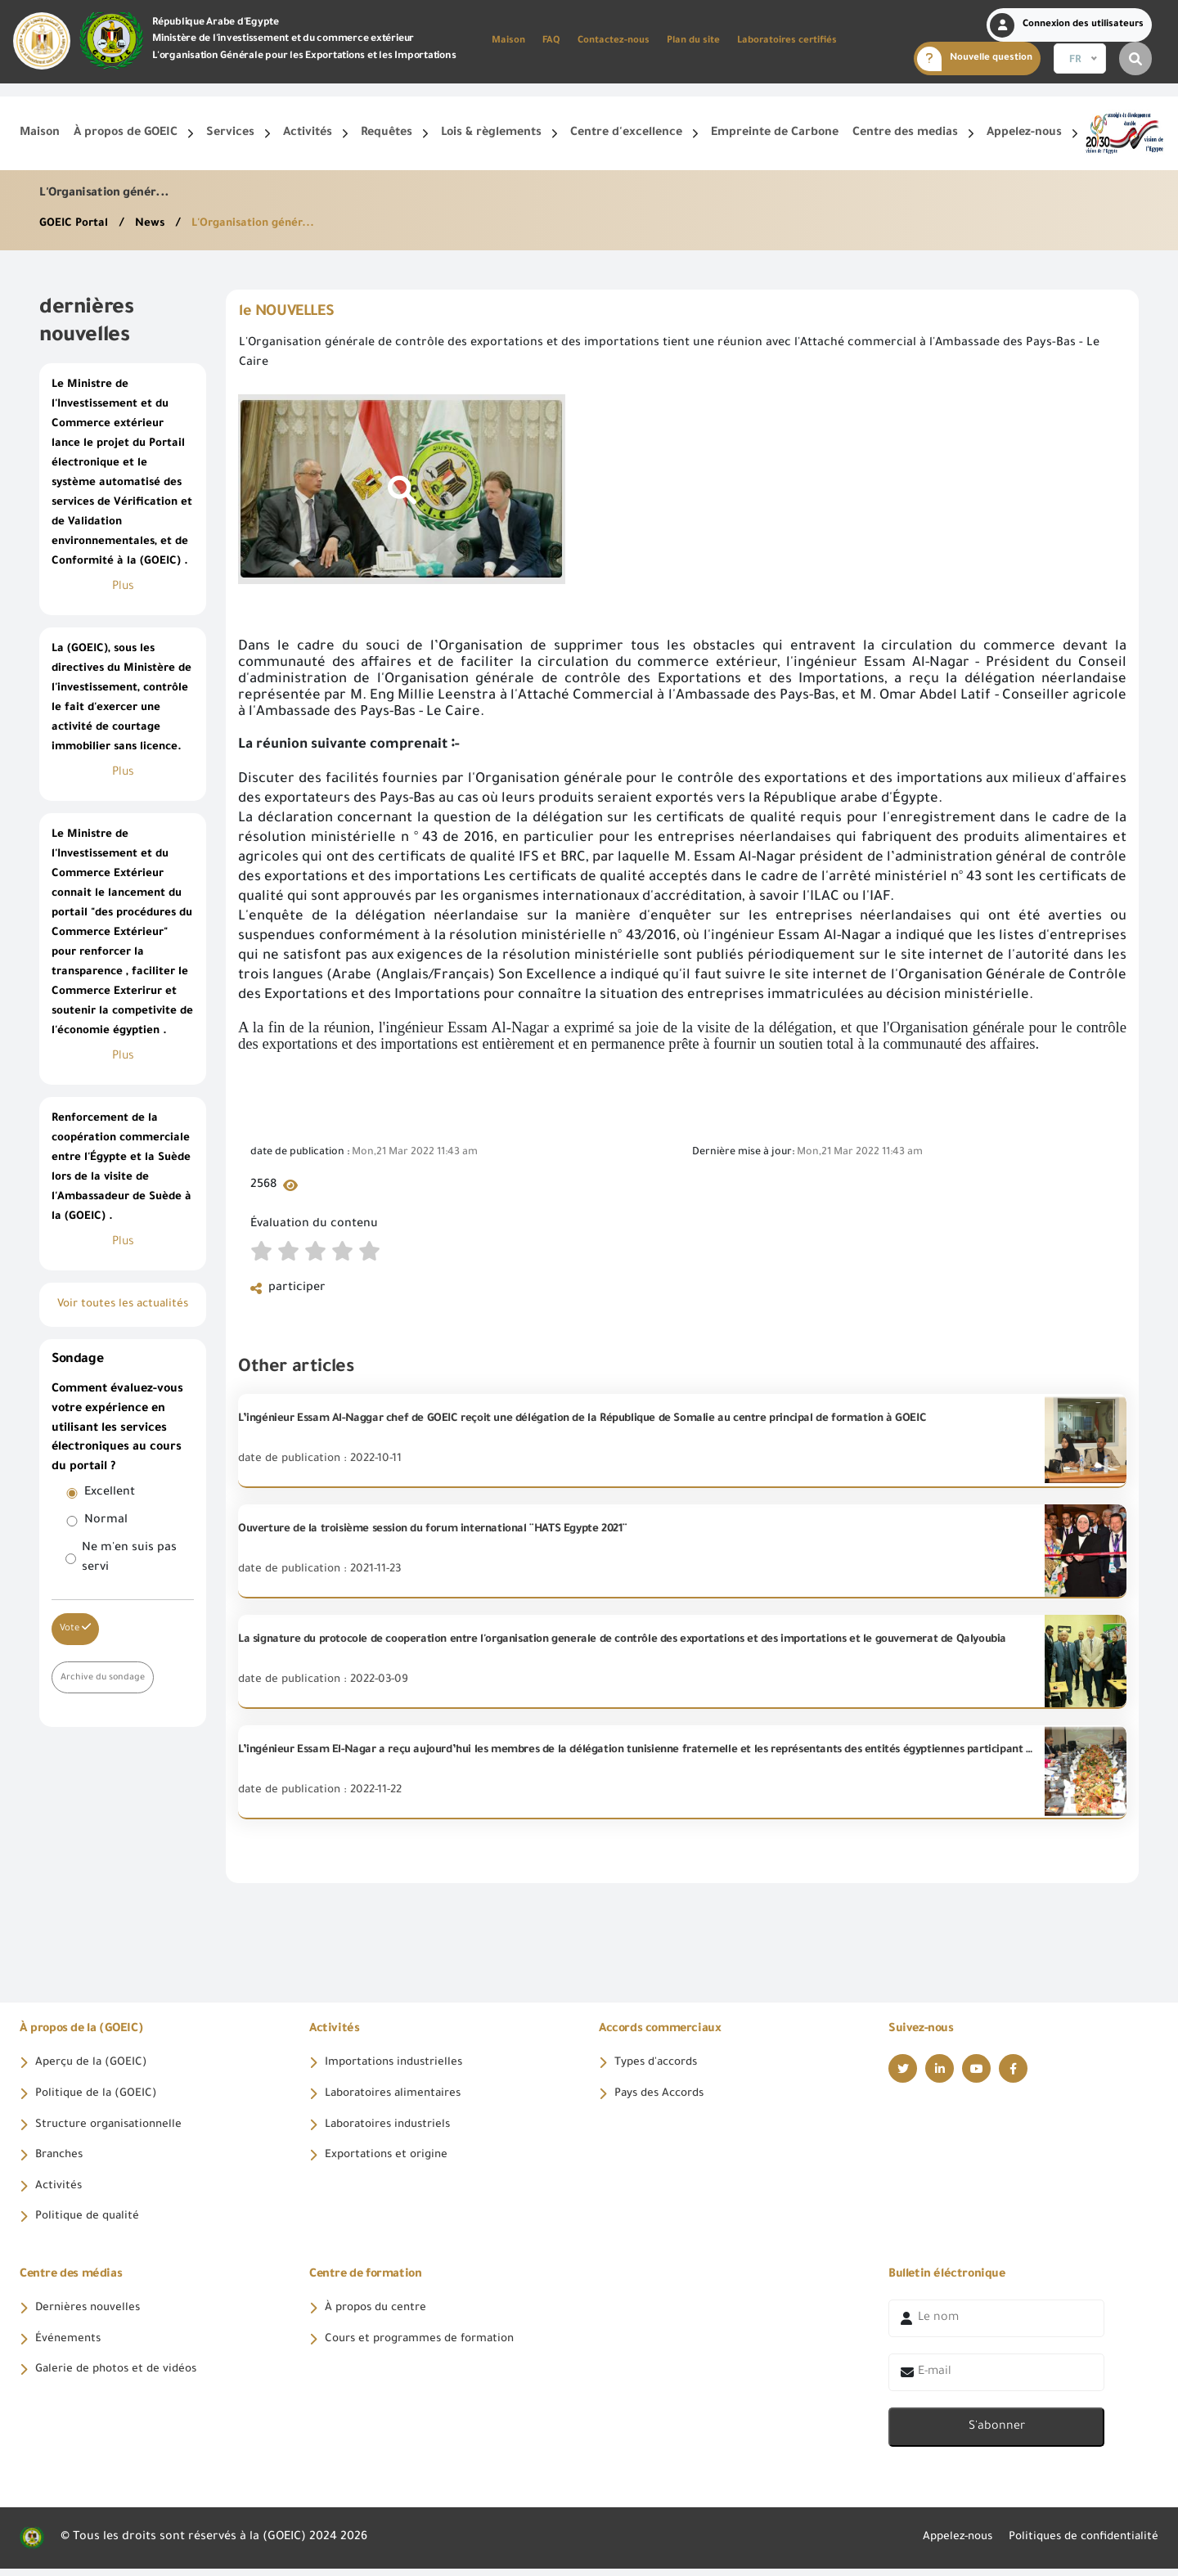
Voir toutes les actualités (122, 1304)
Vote (75, 1628)
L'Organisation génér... (260, 224)
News (154, 224)
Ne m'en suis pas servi (129, 1558)
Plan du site (693, 41)
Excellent (109, 1492)
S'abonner (997, 2433)
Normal (106, 1520)
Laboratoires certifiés (787, 41)
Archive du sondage (104, 1677)
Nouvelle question (974, 59)
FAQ (551, 41)
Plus (123, 587)
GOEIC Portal (76, 224)
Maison (508, 41)
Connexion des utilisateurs (1067, 25)
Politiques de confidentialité (1078, 2544)
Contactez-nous (614, 41)
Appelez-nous (944, 2544)
